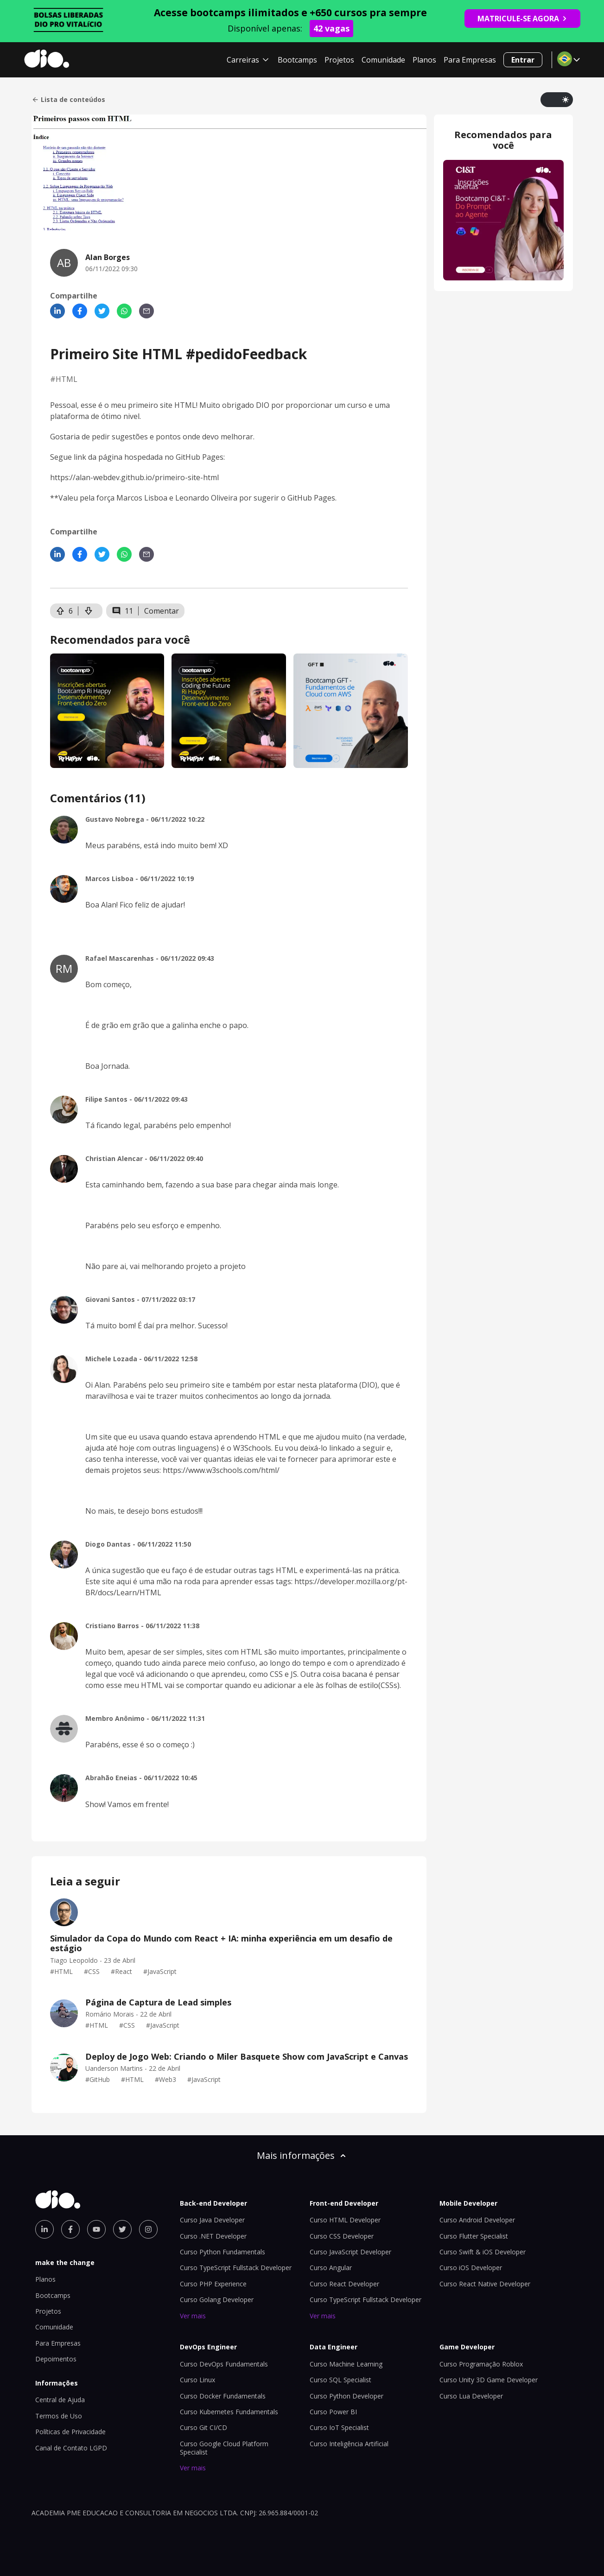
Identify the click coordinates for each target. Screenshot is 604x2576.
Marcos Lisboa (141, 498)
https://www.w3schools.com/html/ (221, 1470)
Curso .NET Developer (213, 2236)
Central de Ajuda (60, 2399)
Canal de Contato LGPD (71, 2447)
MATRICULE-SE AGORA (522, 18)
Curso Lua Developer (471, 2396)
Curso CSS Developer (342, 2236)
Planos (424, 60)
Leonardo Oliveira (206, 498)
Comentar (161, 611)
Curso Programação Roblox (481, 2364)
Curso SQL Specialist (340, 2379)
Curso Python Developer (346, 2396)
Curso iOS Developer (470, 2267)
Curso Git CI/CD (203, 2427)
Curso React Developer (344, 2283)
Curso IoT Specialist (339, 2427)
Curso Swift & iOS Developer (482, 2251)
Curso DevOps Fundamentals (224, 2364)
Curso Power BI (333, 2411)
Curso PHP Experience (213, 2283)
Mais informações (302, 2155)
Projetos (339, 60)
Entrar (522, 60)
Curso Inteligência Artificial (349, 2443)
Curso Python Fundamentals (222, 2251)
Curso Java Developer (212, 2219)
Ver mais (193, 2315)
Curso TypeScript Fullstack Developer (236, 2267)
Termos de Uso (58, 2415)
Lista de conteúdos (68, 99)
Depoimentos (55, 2358)
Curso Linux (197, 2379)
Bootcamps (297, 60)
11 (122, 611)
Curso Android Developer (477, 2219)
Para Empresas (470, 60)
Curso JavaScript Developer (350, 2251)
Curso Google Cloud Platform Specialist (224, 2447)
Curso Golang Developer (217, 2299)
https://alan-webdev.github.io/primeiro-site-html (134, 477)
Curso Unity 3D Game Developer (488, 2379)
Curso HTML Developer (345, 2219)
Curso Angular (331, 2267)
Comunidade (383, 60)
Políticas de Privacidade (70, 2431)
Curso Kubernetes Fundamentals (229, 2411)
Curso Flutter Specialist (473, 2236)
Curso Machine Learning (346, 2364)
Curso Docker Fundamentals (223, 2396)
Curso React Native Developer (484, 2283)
